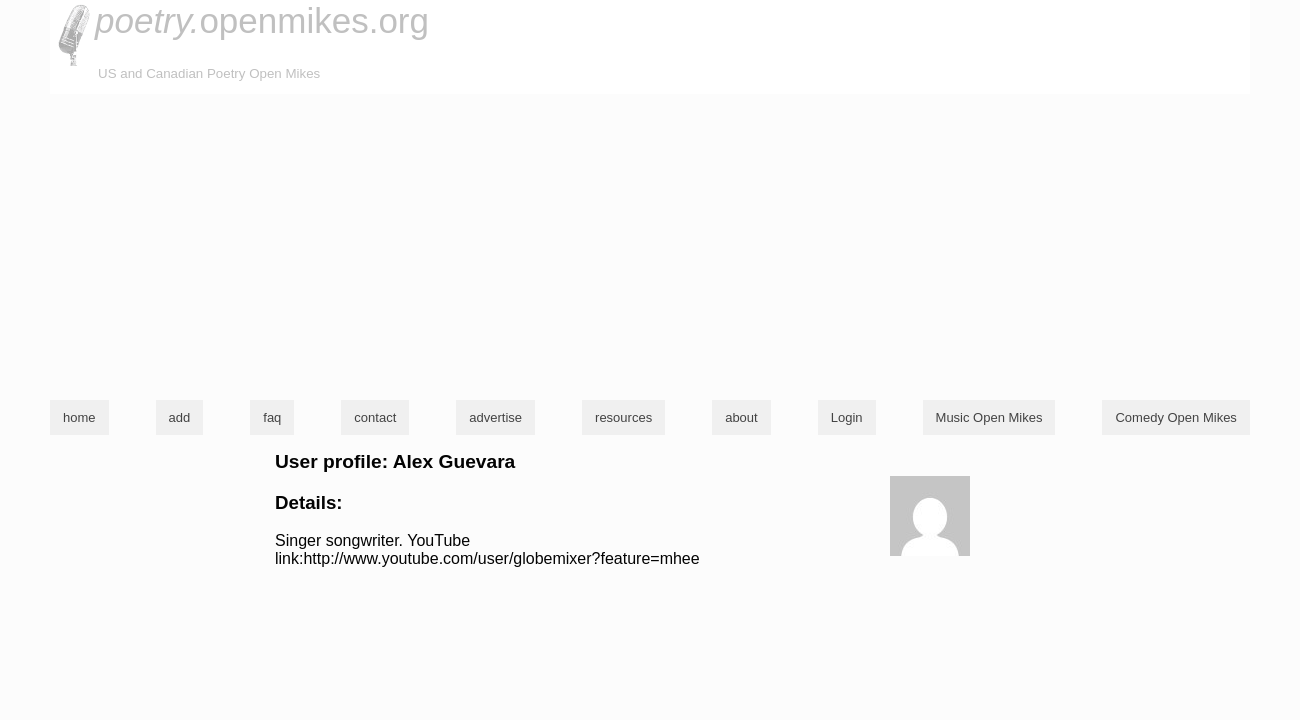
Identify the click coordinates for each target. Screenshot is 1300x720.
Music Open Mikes (989, 417)
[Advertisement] (650, 244)
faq (272, 417)
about (741, 417)
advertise (495, 417)
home (79, 417)
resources (623, 417)
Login (847, 417)
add (180, 417)
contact (375, 417)
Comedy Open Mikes (1175, 417)
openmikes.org (262, 20)
